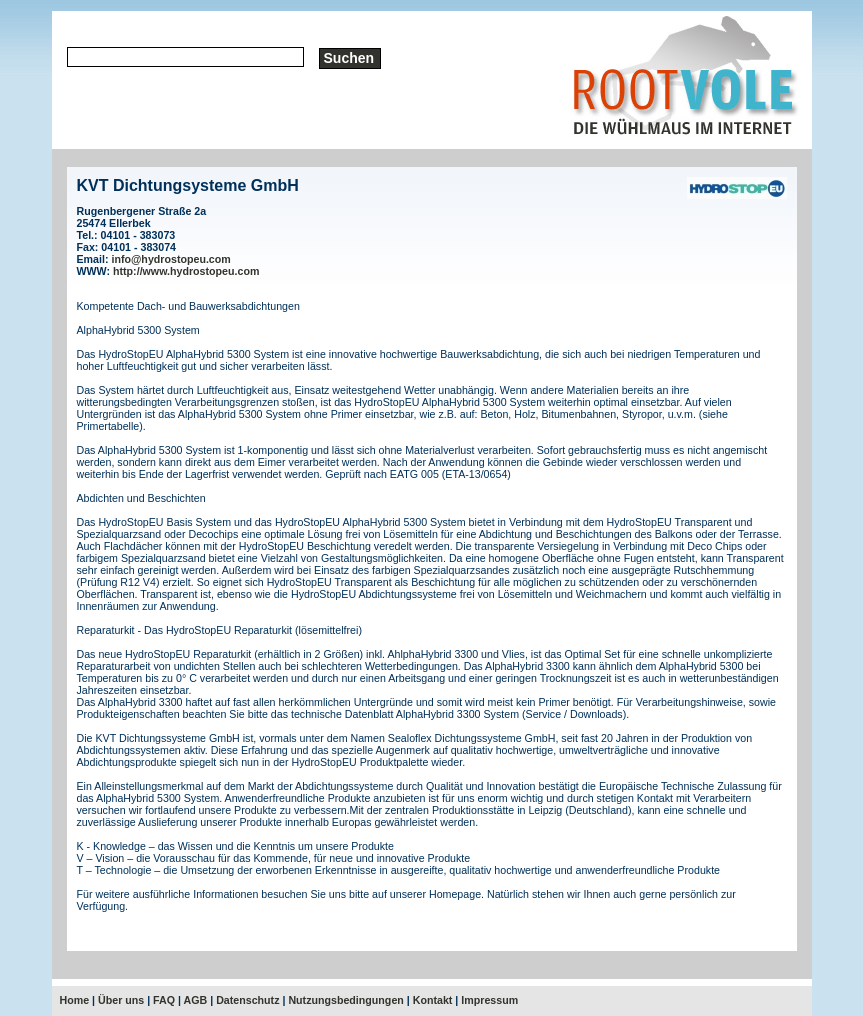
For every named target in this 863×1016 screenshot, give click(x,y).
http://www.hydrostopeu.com (186, 271)
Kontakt (433, 1000)
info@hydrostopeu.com (170, 259)
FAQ (164, 1000)
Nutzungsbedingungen (345, 1000)
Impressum (489, 1000)
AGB (196, 1000)
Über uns (121, 1000)
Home (75, 1000)
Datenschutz (247, 1000)
